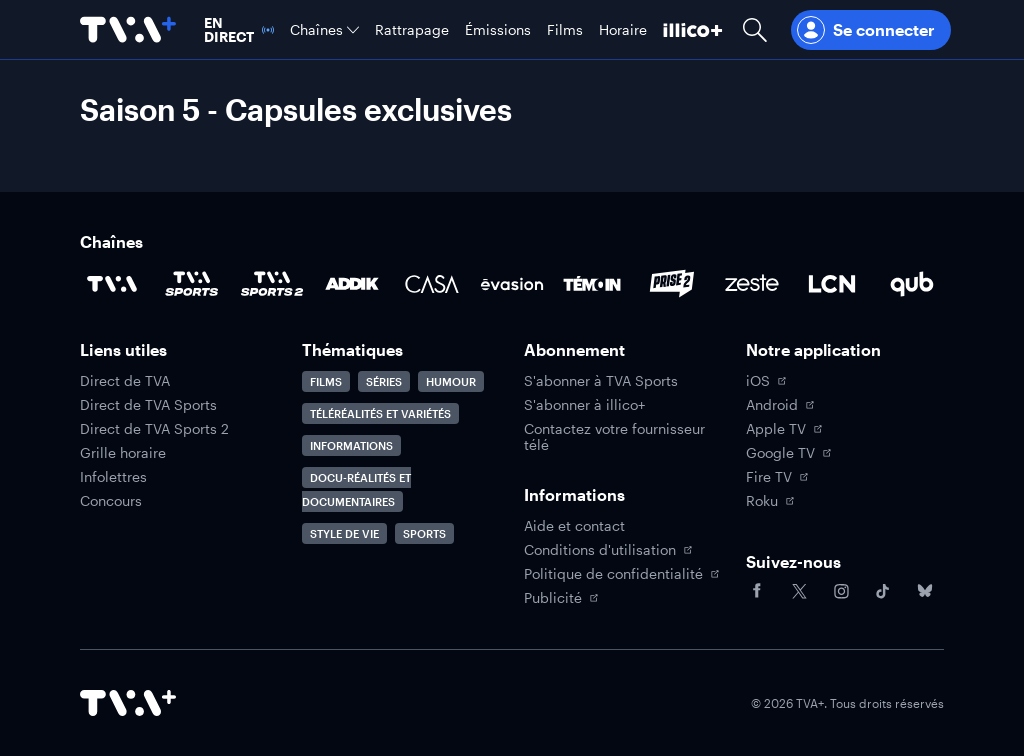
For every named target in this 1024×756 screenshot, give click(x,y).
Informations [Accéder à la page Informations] (351, 445)
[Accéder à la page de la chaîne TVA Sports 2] (272, 284)
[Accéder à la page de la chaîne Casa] (432, 284)
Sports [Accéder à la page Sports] (424, 533)
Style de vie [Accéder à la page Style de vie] (344, 533)
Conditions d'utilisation (608, 550)
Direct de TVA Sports (148, 405)
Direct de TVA (125, 381)
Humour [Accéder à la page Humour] (451, 381)
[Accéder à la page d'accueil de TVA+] (128, 703)
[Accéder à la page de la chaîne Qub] (912, 284)
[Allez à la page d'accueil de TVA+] (128, 29)
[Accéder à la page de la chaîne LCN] (832, 284)
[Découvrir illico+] (693, 29)
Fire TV (777, 477)
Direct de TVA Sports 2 (154, 429)
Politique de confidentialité (621, 574)
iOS (766, 381)
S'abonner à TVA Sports (601, 381)
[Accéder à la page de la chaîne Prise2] (672, 284)
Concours (111, 501)
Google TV (788, 453)
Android (780, 405)
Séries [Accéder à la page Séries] (384, 381)
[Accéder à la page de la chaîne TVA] (112, 284)
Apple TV (784, 429)
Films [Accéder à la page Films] (326, 381)
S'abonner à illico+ (584, 405)
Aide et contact (574, 526)
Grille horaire (123, 453)
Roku (770, 501)
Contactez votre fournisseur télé (614, 437)
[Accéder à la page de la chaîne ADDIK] (352, 284)
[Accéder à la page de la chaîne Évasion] (512, 284)
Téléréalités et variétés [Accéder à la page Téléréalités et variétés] (380, 413)
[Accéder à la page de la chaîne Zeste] (752, 284)
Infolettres (113, 477)
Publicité (561, 598)
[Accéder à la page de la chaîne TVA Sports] (192, 284)
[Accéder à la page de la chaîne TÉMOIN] (592, 284)
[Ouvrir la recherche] (755, 29)
